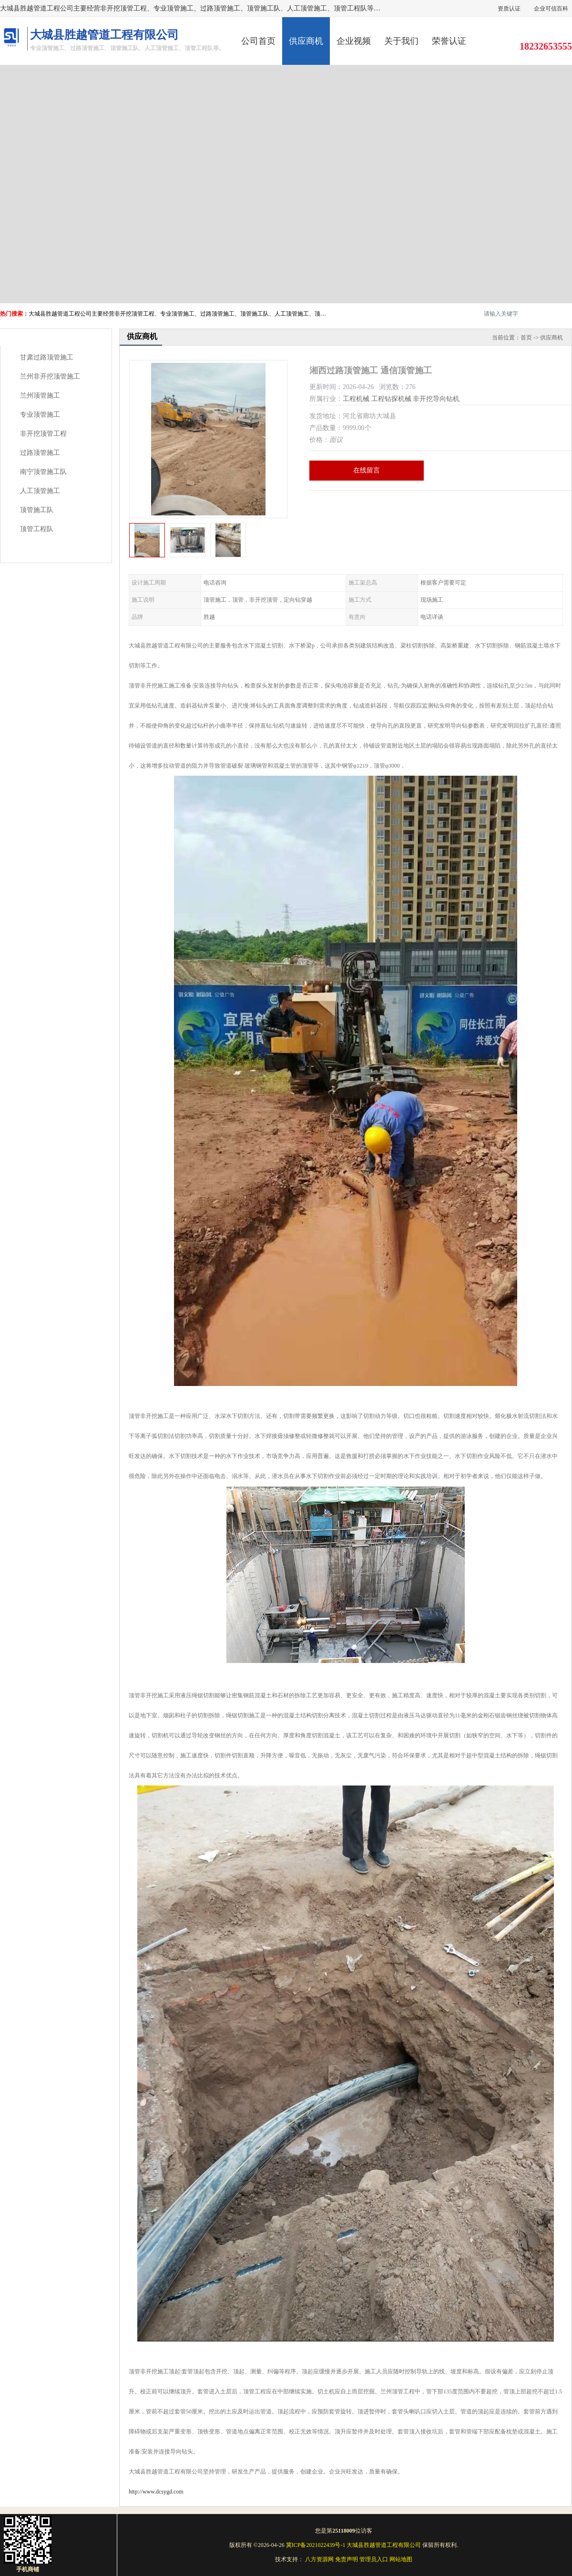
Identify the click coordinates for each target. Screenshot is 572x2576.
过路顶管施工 (40, 452)
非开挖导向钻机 (436, 398)
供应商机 (306, 41)
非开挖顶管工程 (43, 433)
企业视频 (354, 41)
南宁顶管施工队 (43, 471)
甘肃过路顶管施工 (46, 357)
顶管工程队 (36, 529)
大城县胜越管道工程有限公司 (384, 2545)
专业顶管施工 (40, 414)
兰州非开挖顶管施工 (50, 376)
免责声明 (346, 2559)
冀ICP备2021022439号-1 (316, 2545)
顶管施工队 (36, 509)
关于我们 (401, 41)
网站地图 (400, 2559)
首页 (526, 337)
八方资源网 (319, 2559)
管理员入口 (373, 2559)
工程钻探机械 (391, 398)
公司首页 (258, 41)
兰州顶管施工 (40, 395)
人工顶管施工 (40, 490)
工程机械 (356, 398)
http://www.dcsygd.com (156, 2491)
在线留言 (366, 470)
